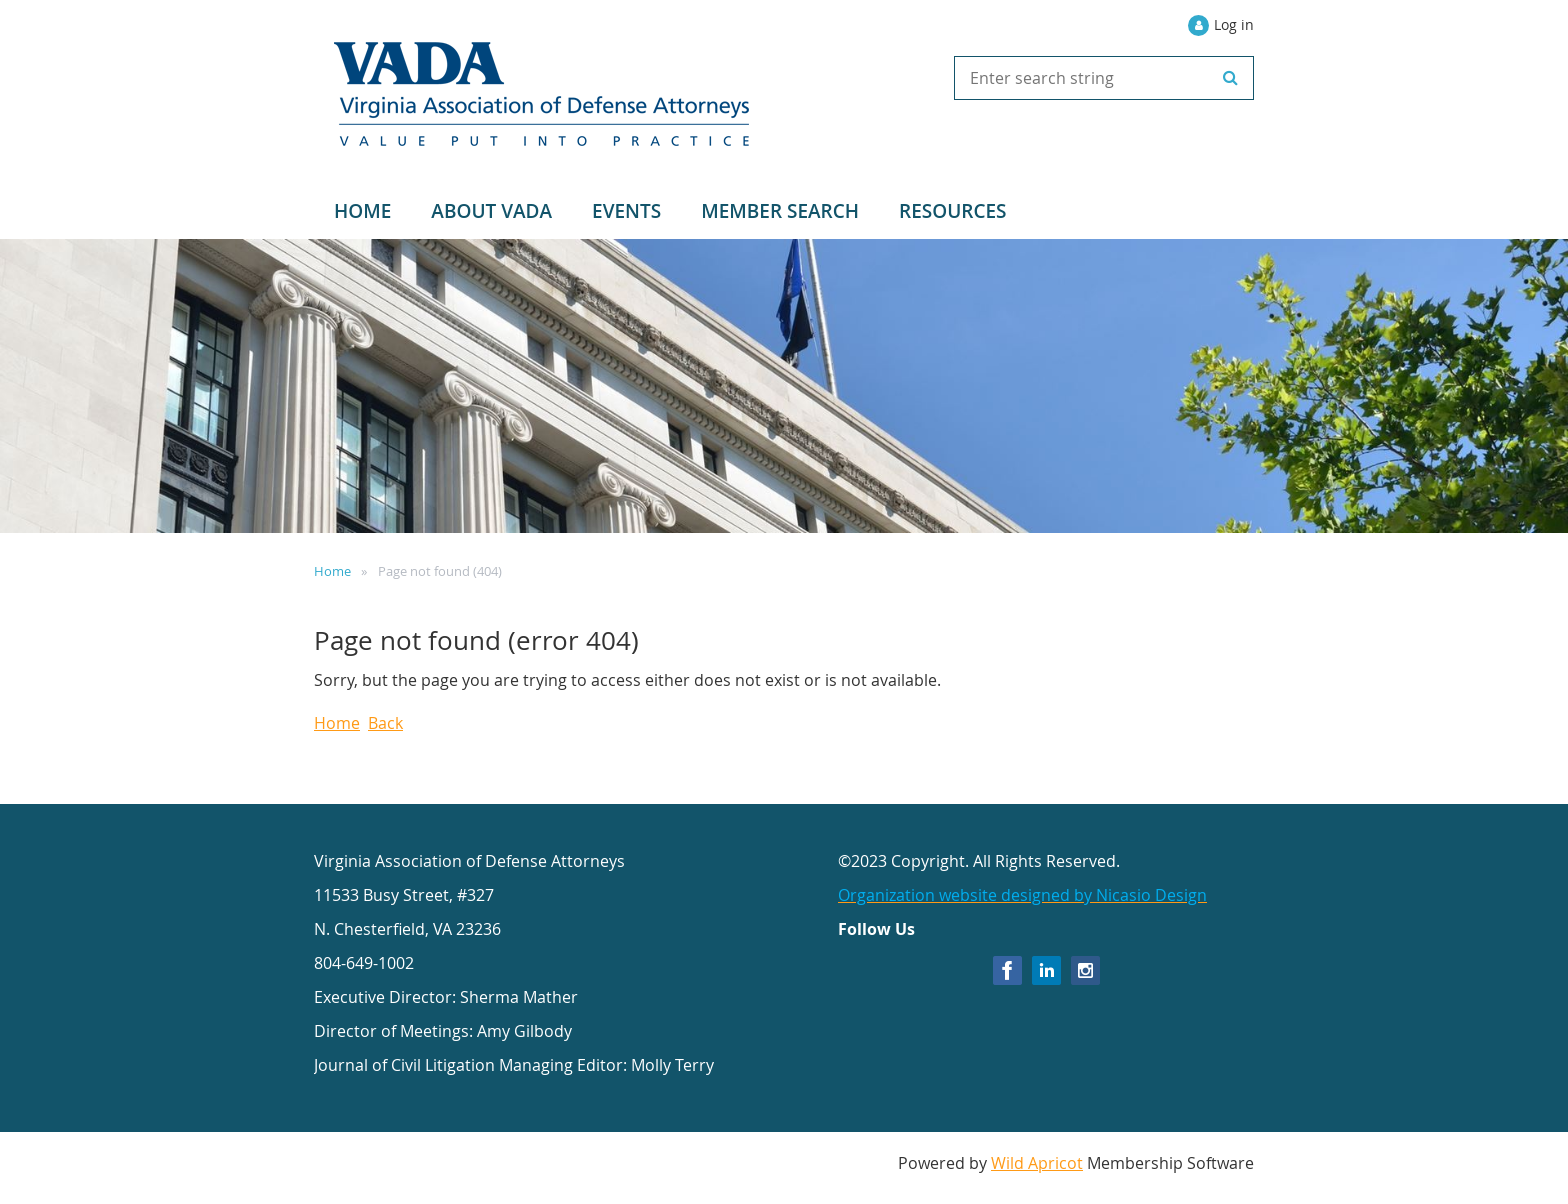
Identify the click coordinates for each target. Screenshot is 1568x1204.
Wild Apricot (1037, 1163)
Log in (1234, 24)
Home (332, 571)
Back (385, 723)
